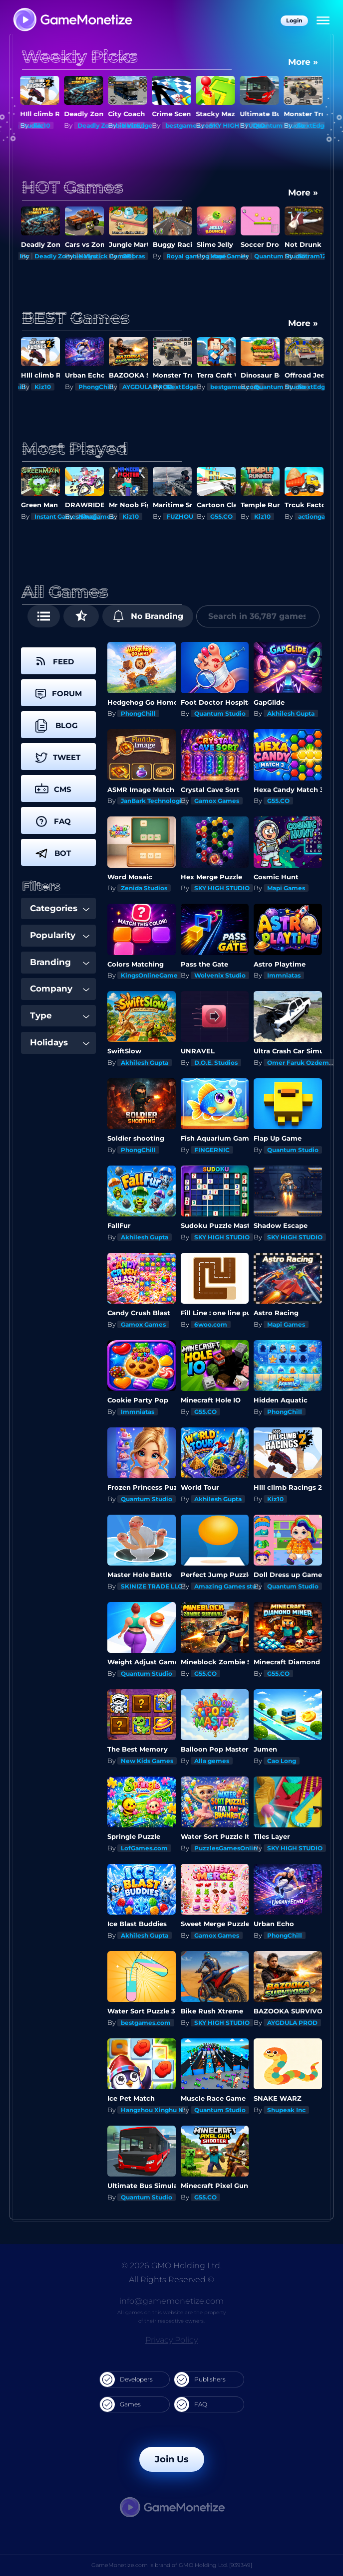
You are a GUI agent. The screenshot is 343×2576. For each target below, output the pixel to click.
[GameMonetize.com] (72, 20)
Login (294, 20)
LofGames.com (144, 1848)
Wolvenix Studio (220, 975)
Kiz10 (42, 125)
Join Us (172, 2459)
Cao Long (281, 1761)
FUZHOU (179, 516)
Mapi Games (229, 256)
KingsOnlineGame (149, 975)
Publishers (200, 2379)
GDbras (133, 256)
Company (59, 988)
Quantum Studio (280, 125)
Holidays (59, 1042)
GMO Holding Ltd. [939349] (215, 2565)
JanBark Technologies (155, 800)
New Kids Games (147, 1761)
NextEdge (137, 125)
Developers (126, 2379)
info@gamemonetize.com (171, 2301)
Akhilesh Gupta (291, 713)
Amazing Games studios (231, 1586)
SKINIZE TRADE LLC (151, 1586)
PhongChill (95, 387)
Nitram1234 (316, 256)
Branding (59, 962)
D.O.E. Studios (216, 1062)
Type (59, 1015)
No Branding (148, 615)
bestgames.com (191, 125)
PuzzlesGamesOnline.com (235, 1848)
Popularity (59, 935)
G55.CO (221, 516)
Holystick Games (104, 256)
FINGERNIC (212, 1150)
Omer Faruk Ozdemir (300, 1062)
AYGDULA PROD (147, 387)
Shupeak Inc (286, 2110)
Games (120, 2404)
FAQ (190, 2404)
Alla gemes (211, 1761)
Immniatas (284, 975)
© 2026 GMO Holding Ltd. (171, 2265)
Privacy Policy (171, 2340)
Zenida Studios (144, 888)
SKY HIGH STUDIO (222, 888)
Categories (59, 908)
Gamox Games (216, 800)
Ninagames (96, 516)
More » (303, 62)
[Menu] (323, 21)
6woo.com (210, 1324)
